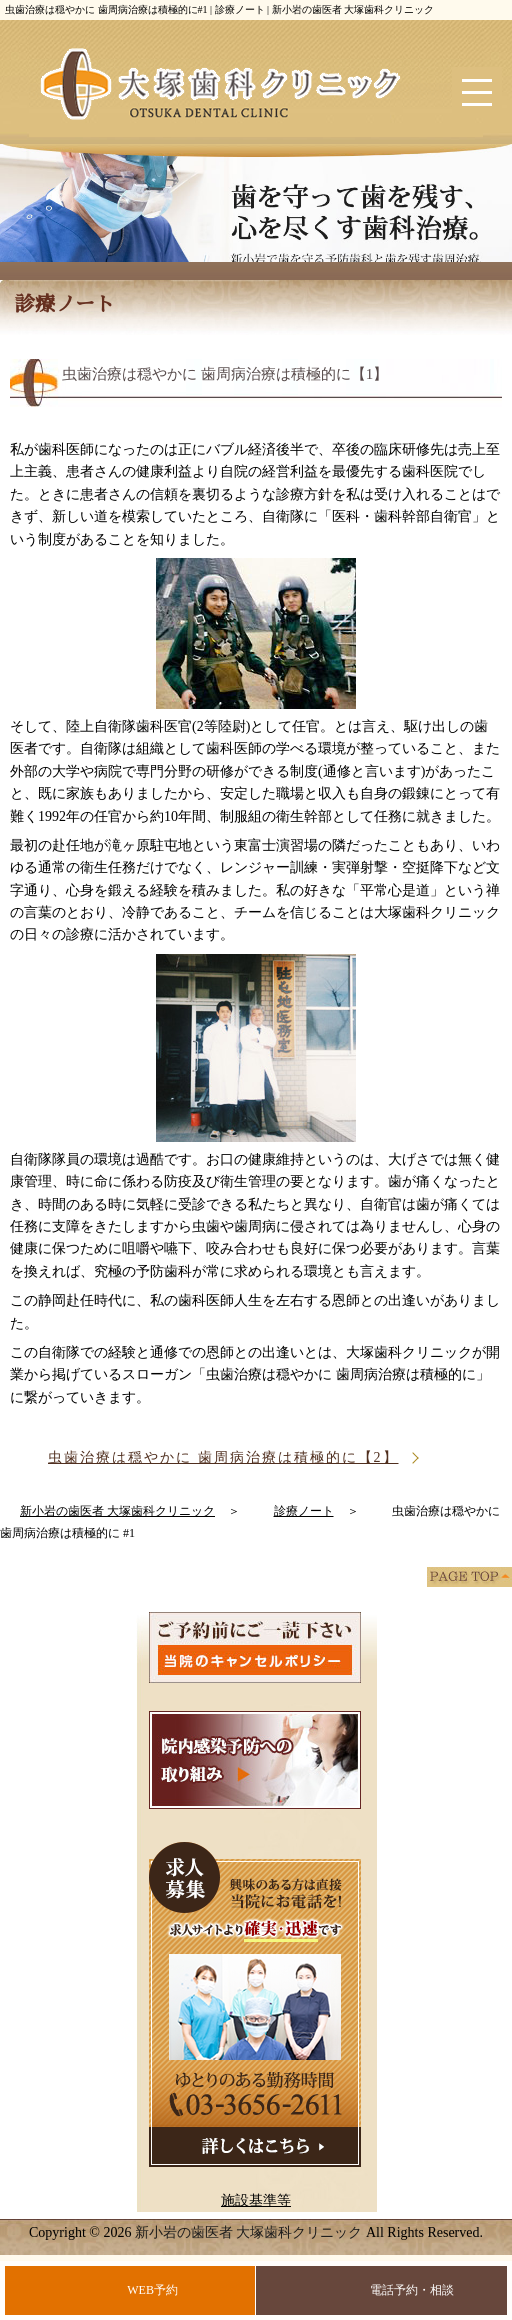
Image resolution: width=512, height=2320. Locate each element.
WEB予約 (152, 2290)
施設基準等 (256, 2200)
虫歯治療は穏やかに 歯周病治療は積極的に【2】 (223, 1457)
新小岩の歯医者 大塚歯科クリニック (249, 2232)
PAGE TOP (469, 1577)
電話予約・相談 (412, 2290)
